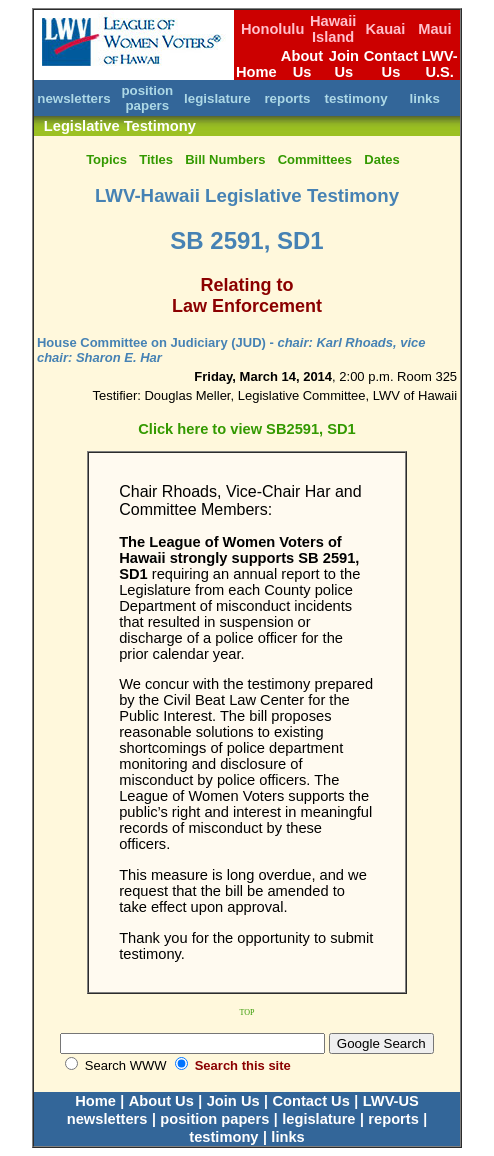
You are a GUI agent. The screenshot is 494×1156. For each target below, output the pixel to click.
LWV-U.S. (440, 64)
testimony (356, 98)
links (425, 98)
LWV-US (391, 1101)
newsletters (73, 98)
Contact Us (391, 64)
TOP (247, 1012)
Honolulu (273, 29)
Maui (434, 29)
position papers (147, 98)
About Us (302, 64)
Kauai (385, 29)
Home (256, 72)
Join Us (344, 64)
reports (287, 98)
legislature (217, 98)
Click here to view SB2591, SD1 (247, 429)
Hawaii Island (333, 29)
